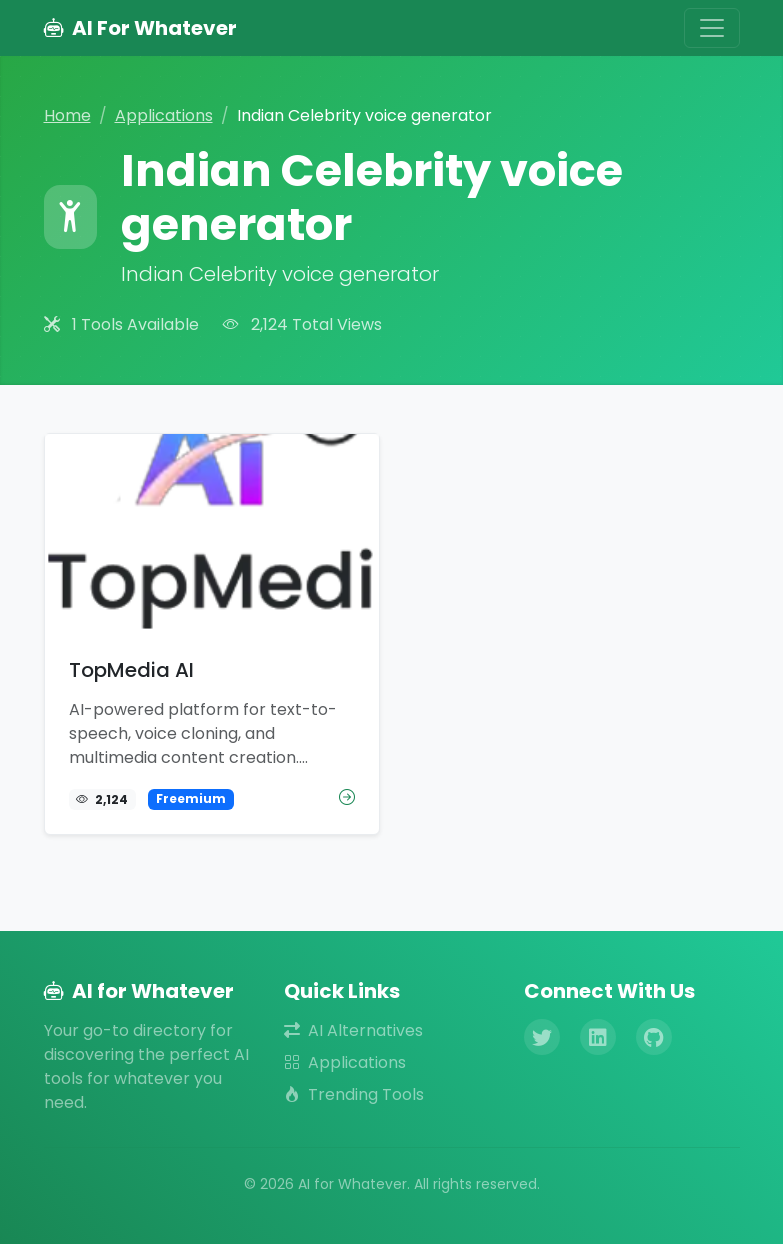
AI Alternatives (353, 1030)
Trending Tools (354, 1094)
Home (67, 115)
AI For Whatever (140, 28)
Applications (164, 115)
